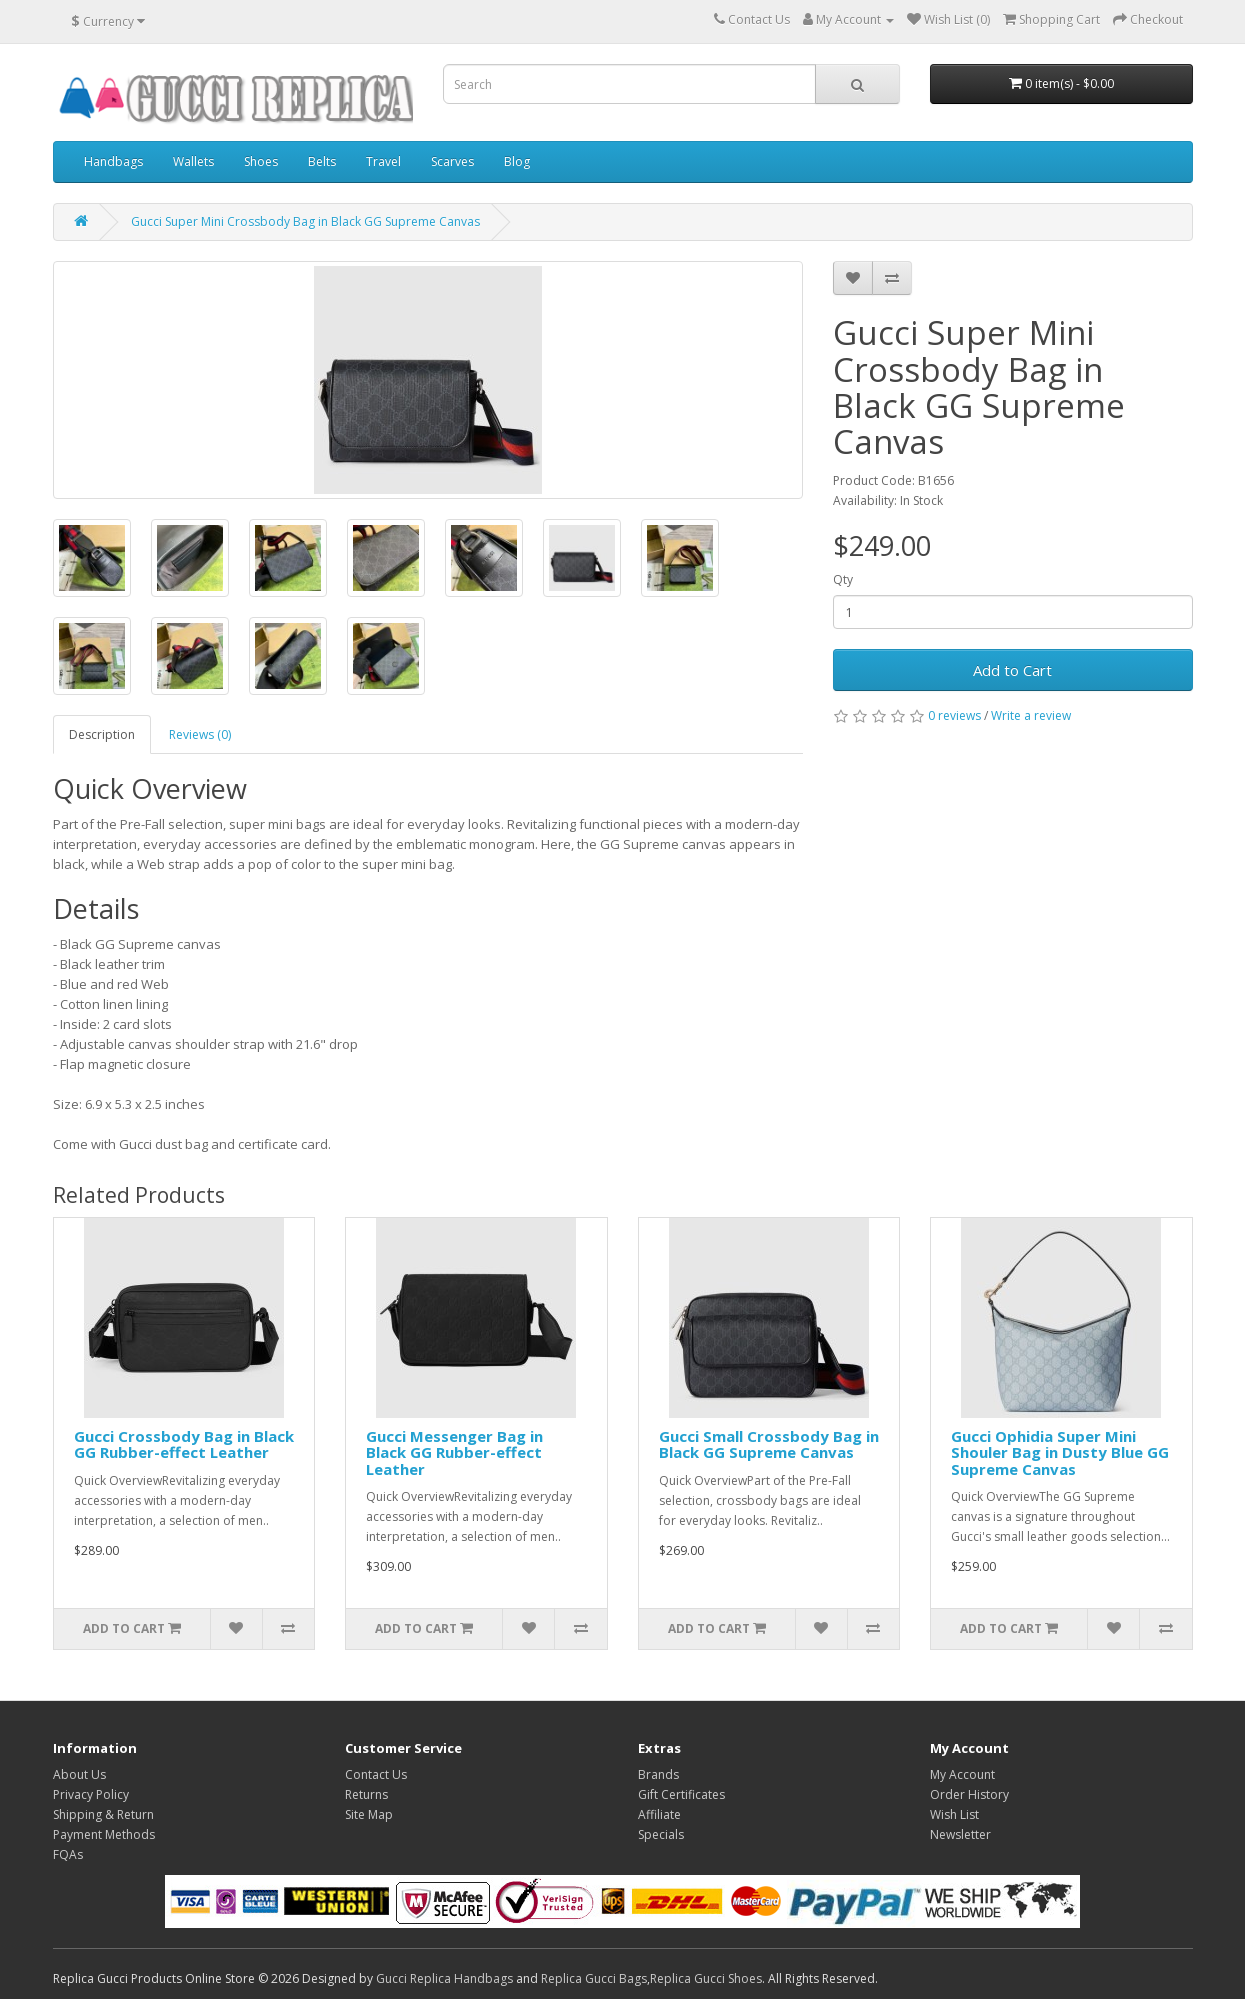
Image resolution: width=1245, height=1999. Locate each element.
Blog (517, 161)
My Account (962, 1774)
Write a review (1031, 715)
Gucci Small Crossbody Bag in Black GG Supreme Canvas (769, 1444)
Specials (661, 1834)
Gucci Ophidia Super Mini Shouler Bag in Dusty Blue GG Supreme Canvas (1060, 1452)
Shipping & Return (103, 1814)
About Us (79, 1774)
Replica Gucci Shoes (706, 1978)
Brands (658, 1774)
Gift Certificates (681, 1794)
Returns (366, 1794)
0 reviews (954, 715)
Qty (843, 579)
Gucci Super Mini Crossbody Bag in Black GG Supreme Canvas (305, 221)
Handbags (113, 161)
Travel (383, 161)
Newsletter (960, 1834)
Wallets (193, 161)
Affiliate (659, 1814)
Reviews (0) (200, 734)
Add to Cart (1012, 670)
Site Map (369, 1814)
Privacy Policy (91, 1794)
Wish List (954, 1814)
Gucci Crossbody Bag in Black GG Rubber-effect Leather (184, 1444)
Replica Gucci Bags (594, 1978)
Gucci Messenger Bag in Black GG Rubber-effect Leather (454, 1452)
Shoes (261, 161)
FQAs (68, 1854)
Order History (969, 1794)
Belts (322, 161)
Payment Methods (104, 1834)
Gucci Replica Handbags (444, 1978)
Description (102, 734)
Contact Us (376, 1774)
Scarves (452, 161)
